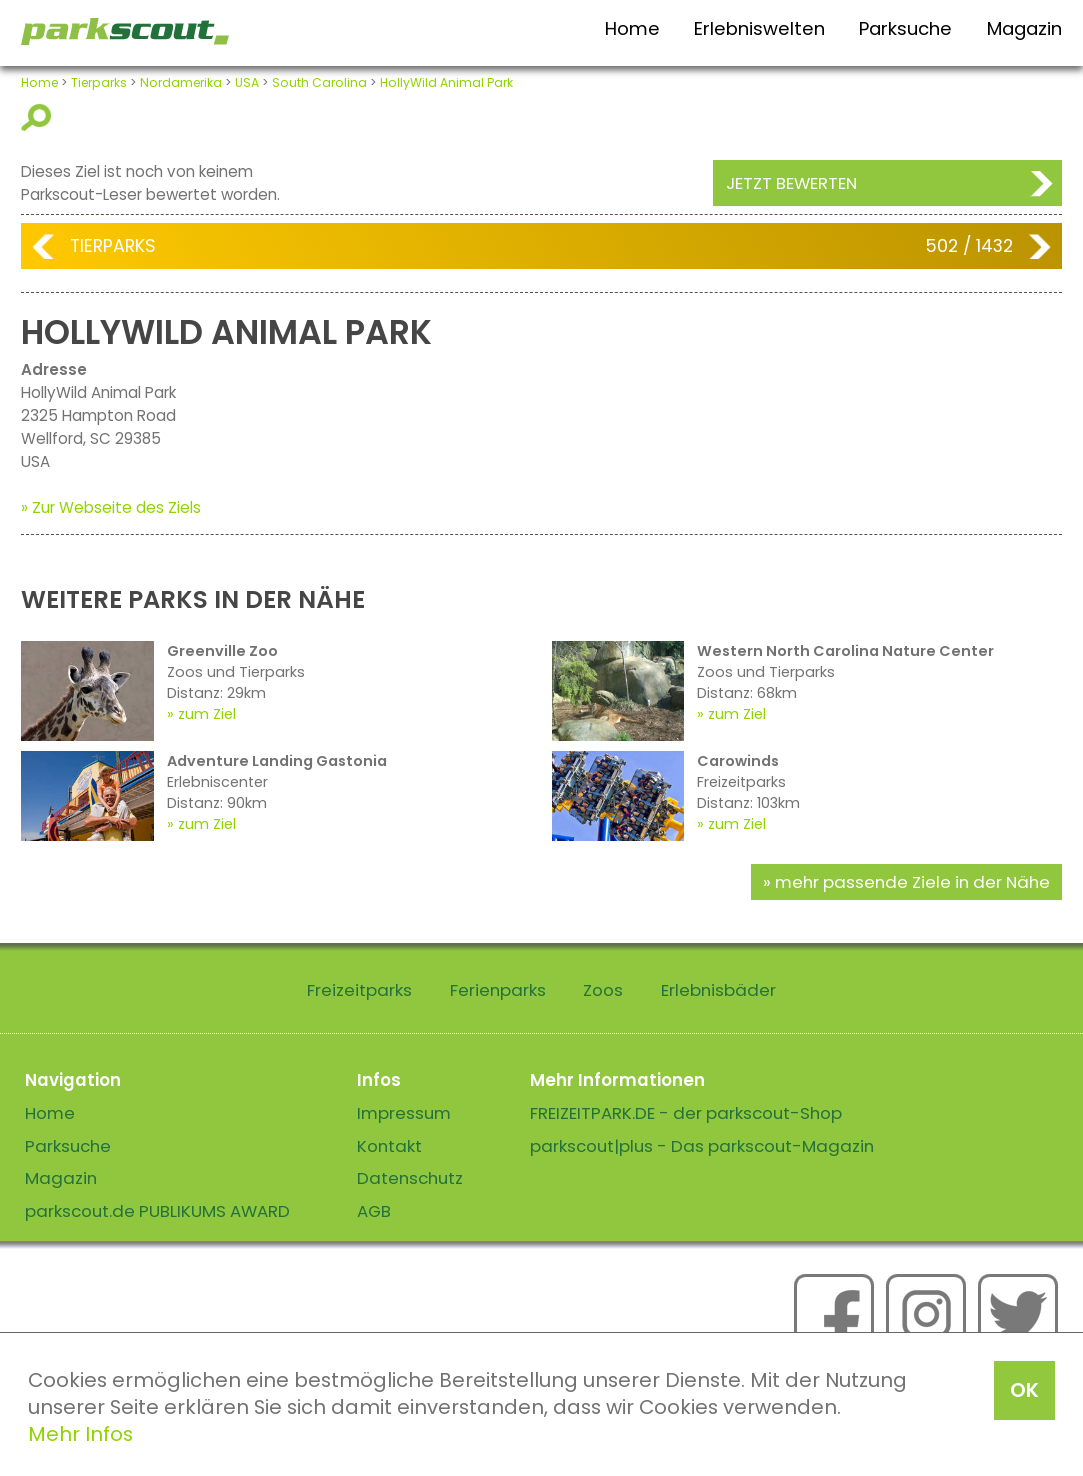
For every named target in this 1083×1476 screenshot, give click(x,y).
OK (1024, 1390)
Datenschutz (410, 1178)
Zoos (603, 990)
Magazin (1024, 28)
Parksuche (905, 28)
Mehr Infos (80, 1434)
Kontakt (389, 1146)
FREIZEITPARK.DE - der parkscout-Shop (686, 1113)
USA (247, 82)
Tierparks (99, 82)
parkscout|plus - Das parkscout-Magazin (702, 1146)
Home (632, 28)
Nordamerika (181, 82)
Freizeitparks (359, 990)
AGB (374, 1211)
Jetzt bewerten (791, 183)
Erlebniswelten (759, 28)
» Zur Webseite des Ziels (111, 507)
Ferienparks (498, 990)
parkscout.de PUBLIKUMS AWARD (157, 1211)
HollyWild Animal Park (446, 82)
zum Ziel (207, 714)
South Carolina (319, 82)
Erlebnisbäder (718, 990)
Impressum (404, 1113)
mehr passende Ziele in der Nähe (912, 882)
